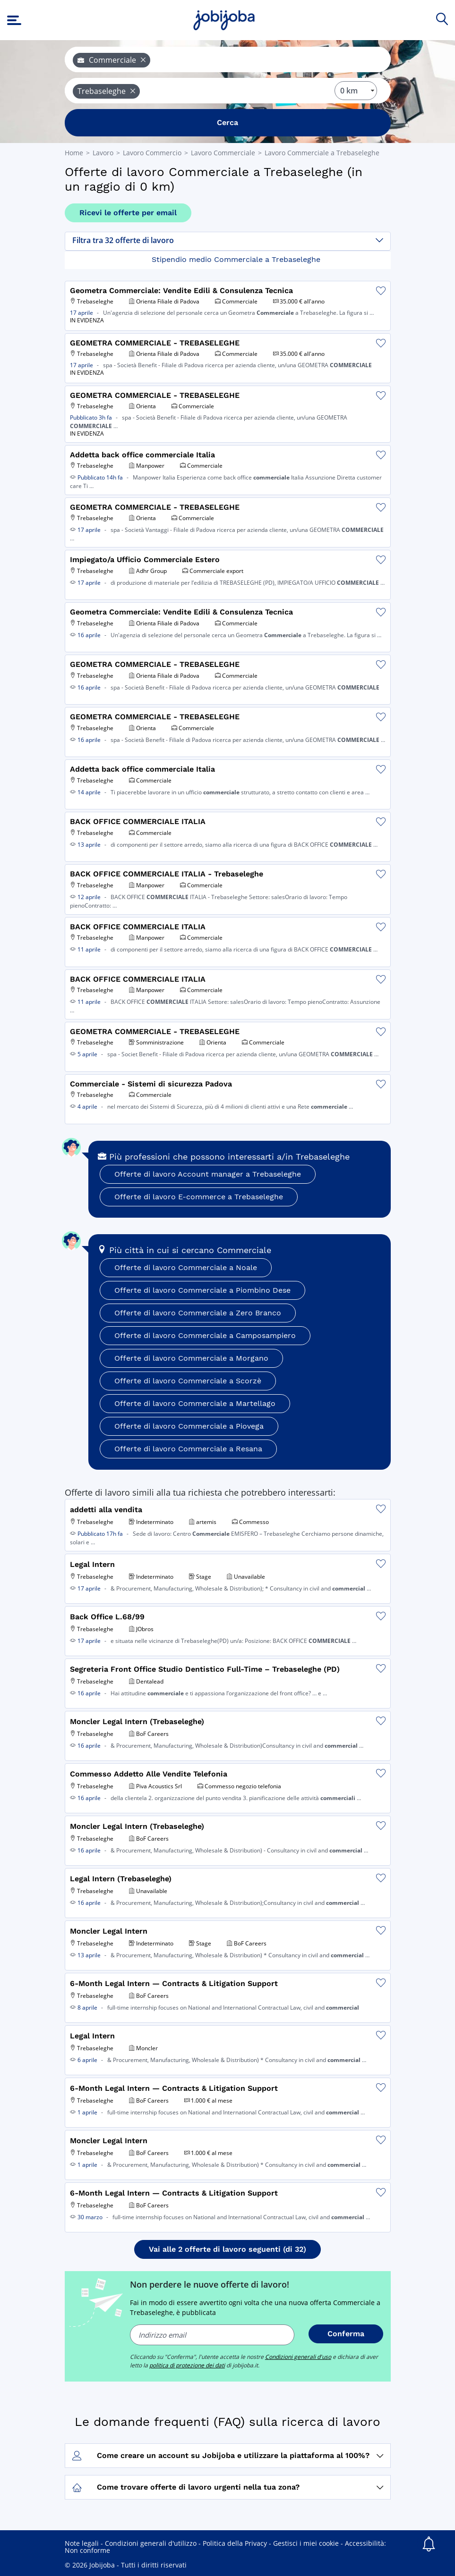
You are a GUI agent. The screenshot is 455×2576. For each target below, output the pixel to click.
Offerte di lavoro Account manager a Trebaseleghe (207, 1174)
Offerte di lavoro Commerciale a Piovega (189, 1426)
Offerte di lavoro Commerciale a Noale (185, 1267)
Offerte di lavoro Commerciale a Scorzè (187, 1380)
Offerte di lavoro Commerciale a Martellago (194, 1403)
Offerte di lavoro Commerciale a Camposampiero (205, 1335)
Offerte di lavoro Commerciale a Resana (188, 1448)
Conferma (345, 2333)
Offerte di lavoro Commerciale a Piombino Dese (202, 1290)
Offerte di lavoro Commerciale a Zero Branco (197, 1312)
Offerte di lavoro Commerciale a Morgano (191, 1358)
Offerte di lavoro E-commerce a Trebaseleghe (198, 1196)
